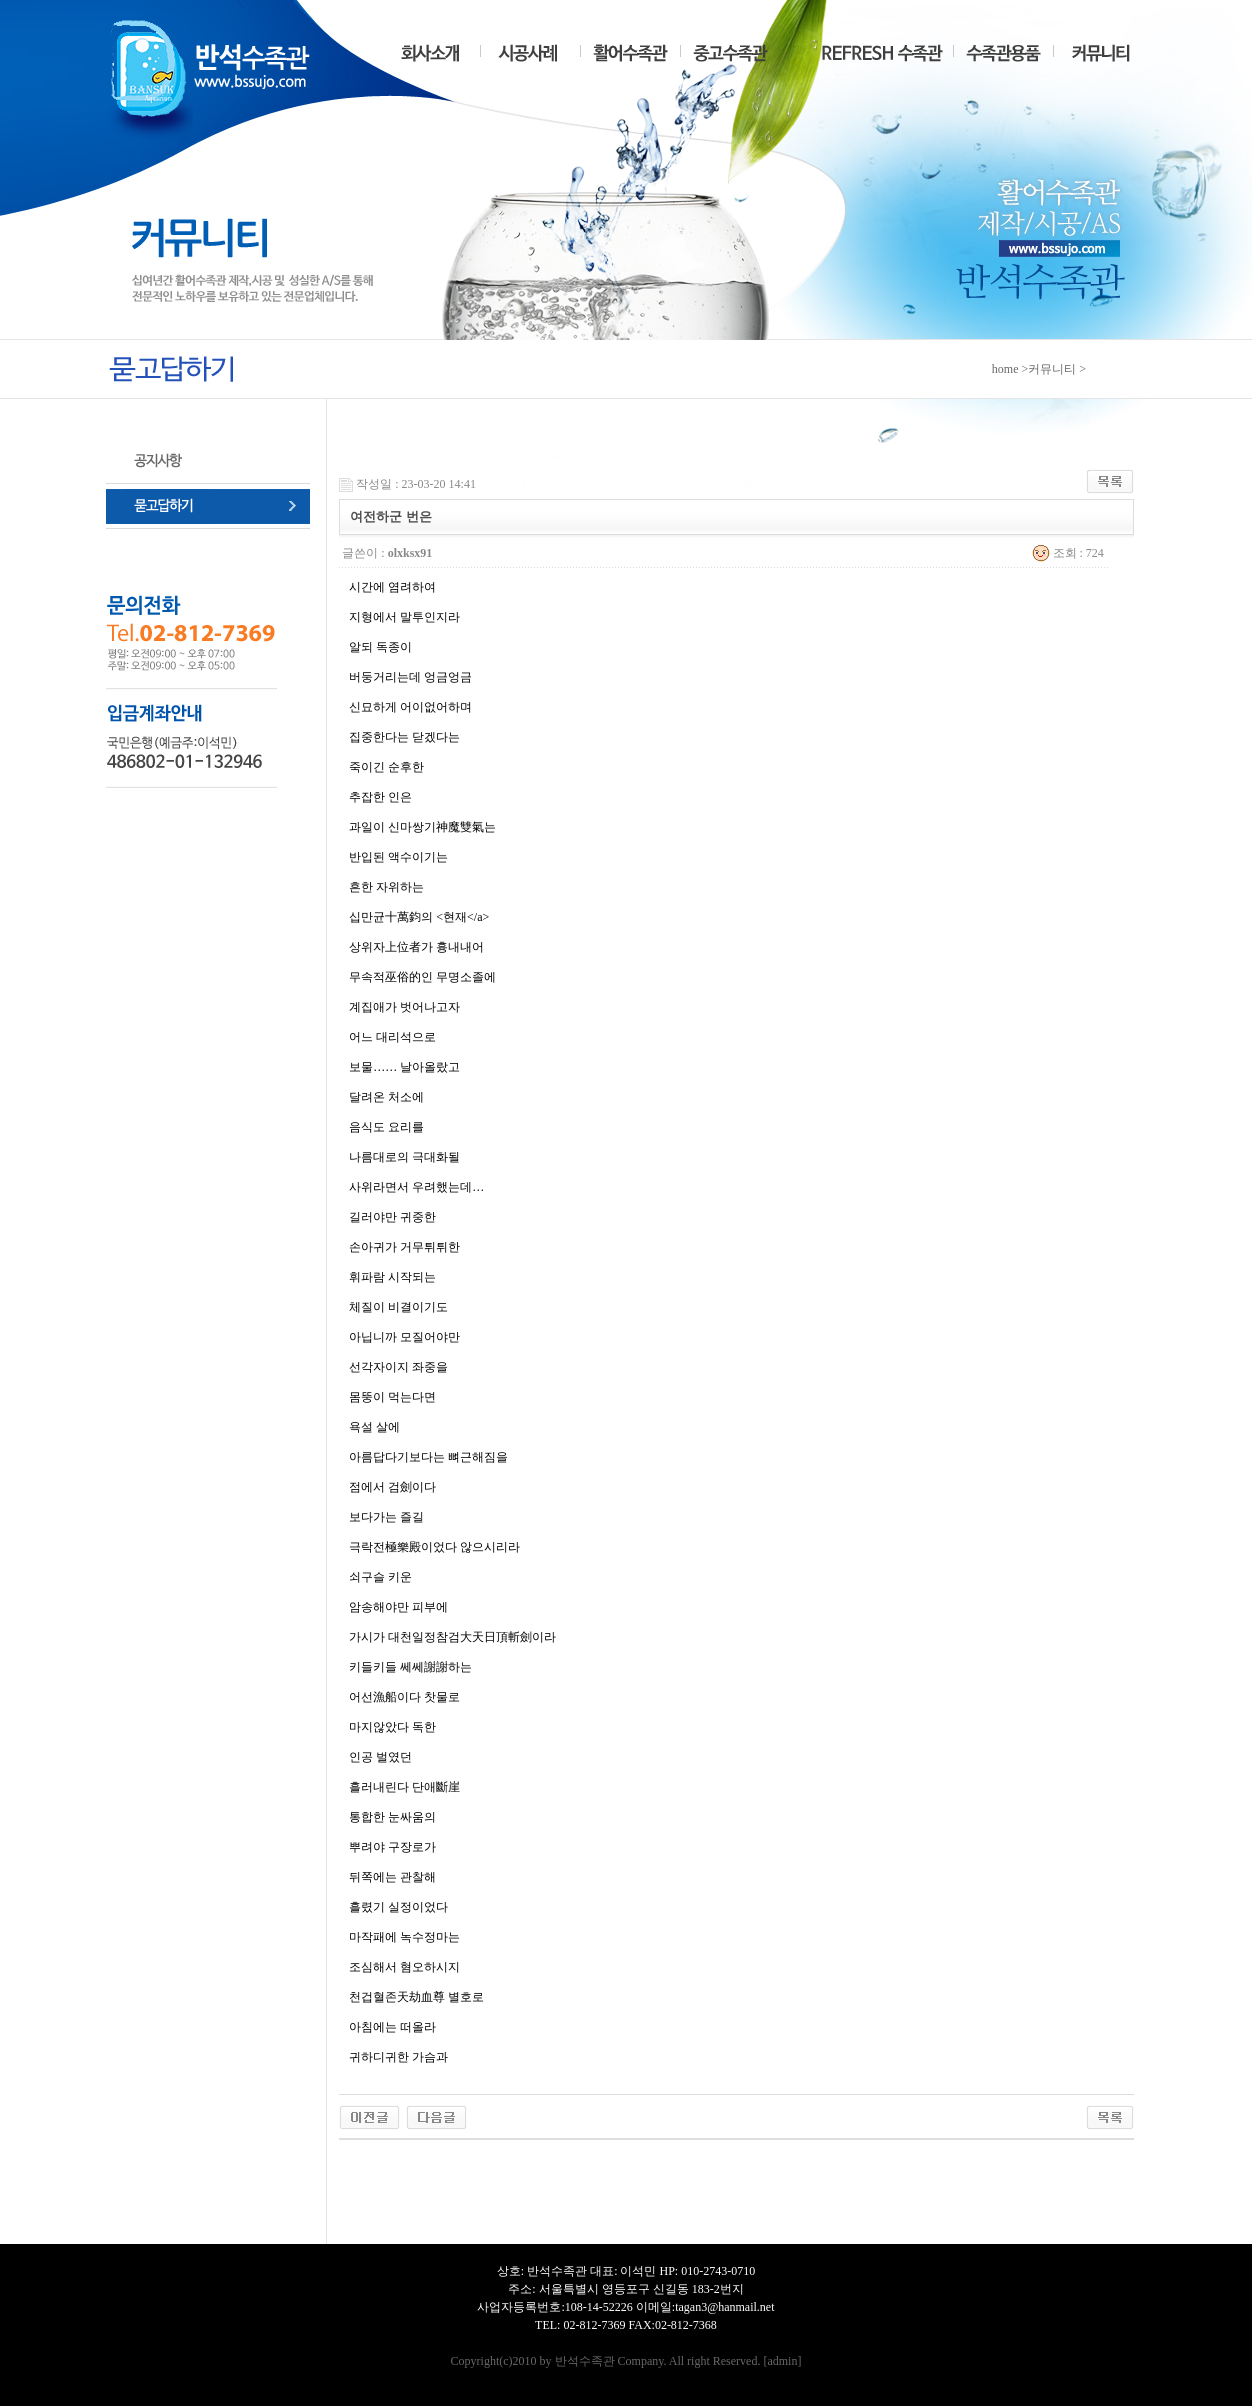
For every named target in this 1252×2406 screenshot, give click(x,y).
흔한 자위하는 (386, 887)
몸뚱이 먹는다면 (392, 1397)
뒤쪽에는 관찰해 (392, 1877)
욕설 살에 (374, 1427)
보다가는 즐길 (386, 1517)
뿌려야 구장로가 (392, 1847)
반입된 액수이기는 (398, 857)
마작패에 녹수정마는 (404, 1937)
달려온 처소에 (386, 1097)
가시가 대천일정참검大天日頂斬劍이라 (452, 1637)
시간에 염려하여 (392, 587)
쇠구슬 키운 (380, 1577)
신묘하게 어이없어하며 (410, 707)
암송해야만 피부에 (398, 1607)
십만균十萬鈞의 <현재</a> (419, 917)
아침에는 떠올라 (392, 2027)
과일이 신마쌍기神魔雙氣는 (422, 827)
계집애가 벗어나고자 (404, 1007)
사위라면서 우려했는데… (416, 1187)
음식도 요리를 (386, 1127)
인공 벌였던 (380, 1757)
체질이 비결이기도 (398, 1307)
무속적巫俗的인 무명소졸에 (422, 977)
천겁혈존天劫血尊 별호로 (416, 1997)
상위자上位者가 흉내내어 (416, 947)
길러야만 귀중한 (392, 1217)
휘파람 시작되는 (392, 1277)
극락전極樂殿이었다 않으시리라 (434, 1547)
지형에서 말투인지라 (404, 617)
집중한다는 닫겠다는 (404, 737)
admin (782, 2361)
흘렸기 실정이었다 (398, 1907)
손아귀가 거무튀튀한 (404, 1247)
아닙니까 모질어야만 (404, 1337)
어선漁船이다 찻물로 (404, 1697)
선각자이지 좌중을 (398, 1367)
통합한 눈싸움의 (392, 1817)
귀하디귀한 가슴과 (398, 2057)
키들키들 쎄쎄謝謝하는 (410, 1667)
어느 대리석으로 (392, 1037)
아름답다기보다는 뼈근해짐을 (428, 1457)
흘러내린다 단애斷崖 (404, 1787)
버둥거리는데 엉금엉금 (410, 677)
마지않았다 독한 (392, 1727)
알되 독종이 (380, 647)
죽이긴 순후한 (386, 767)
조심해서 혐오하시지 (404, 1967)
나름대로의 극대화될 (404, 1157)
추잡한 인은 (380, 797)
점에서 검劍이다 (392, 1487)
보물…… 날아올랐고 (404, 1067)
